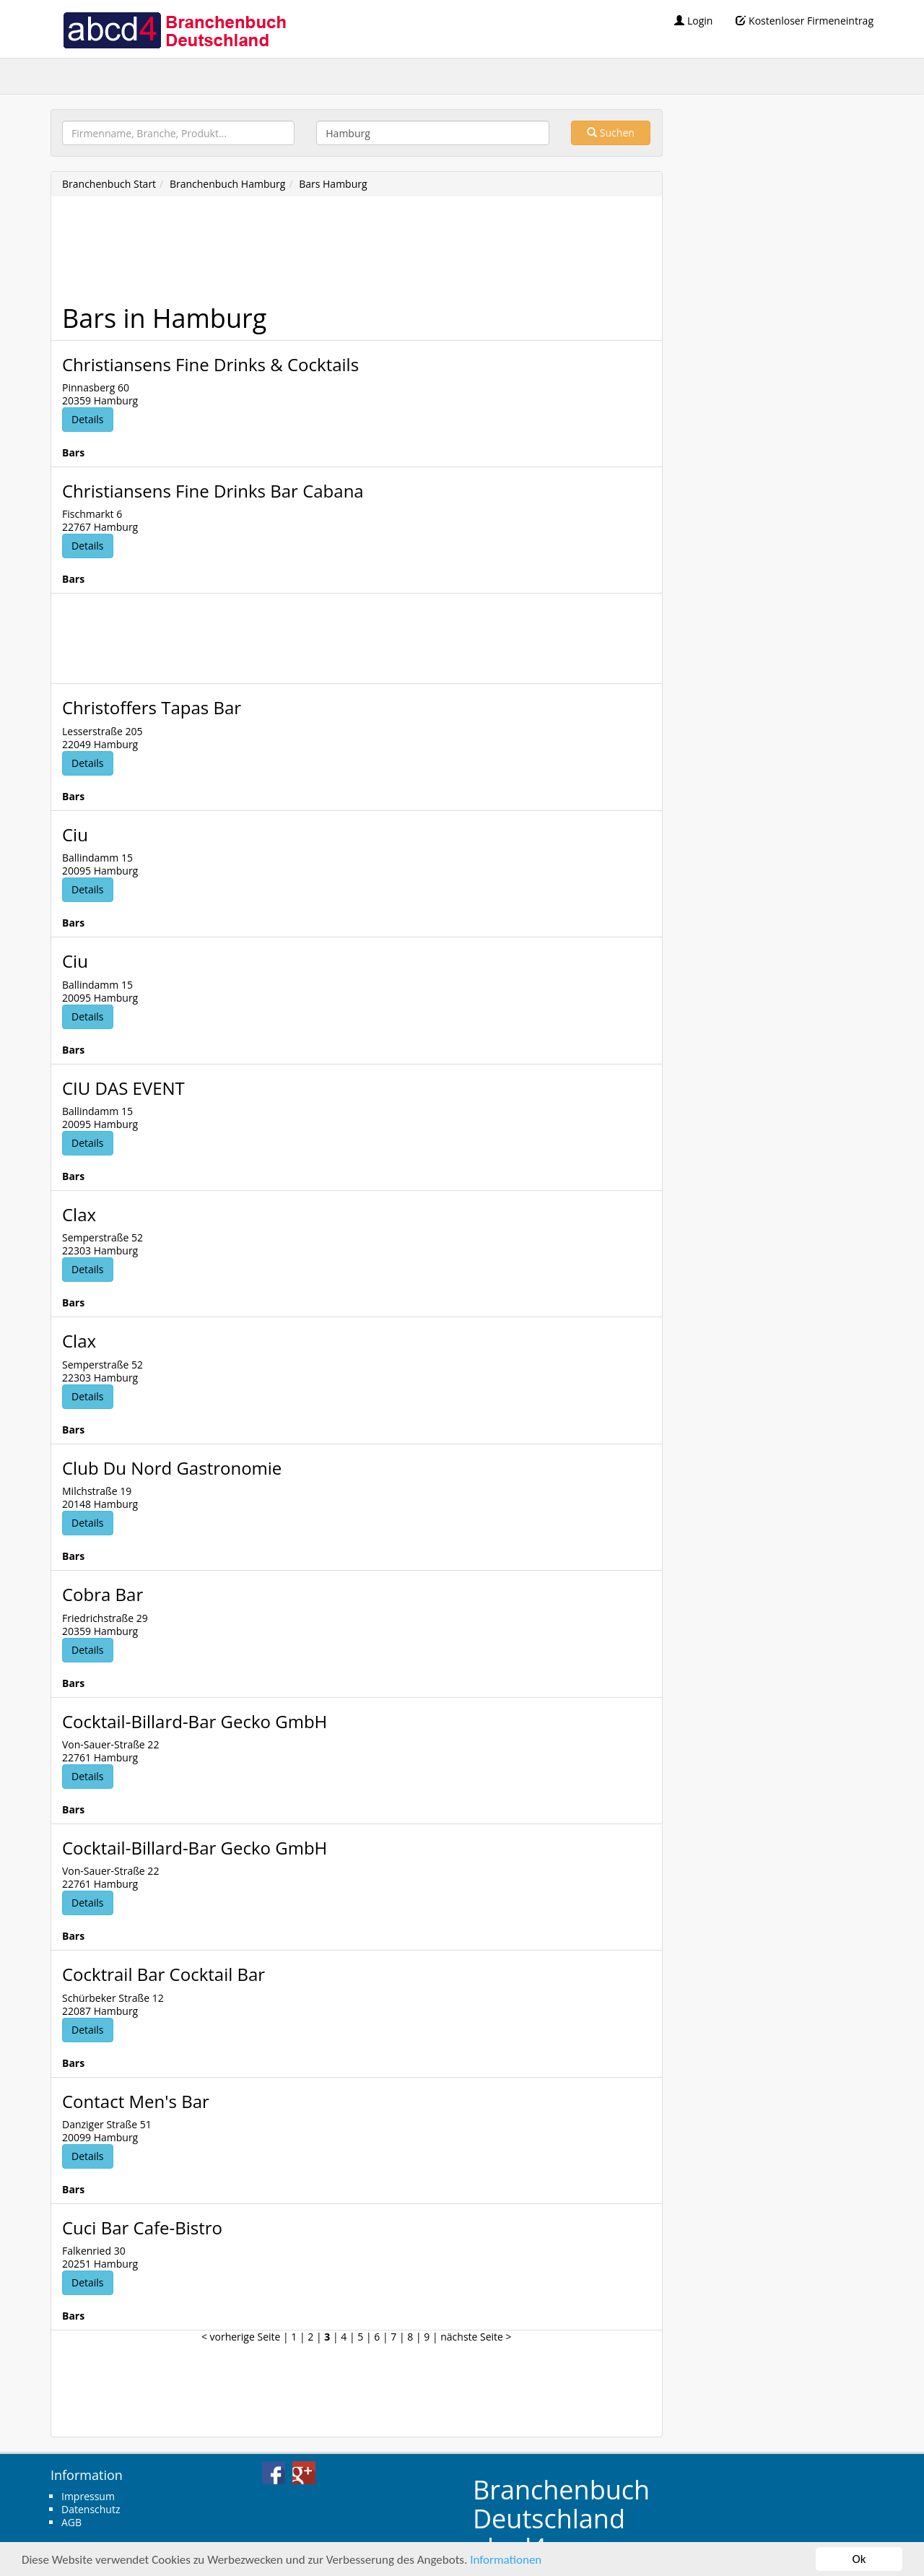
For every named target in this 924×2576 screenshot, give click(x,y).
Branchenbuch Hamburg (228, 184)
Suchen (611, 132)
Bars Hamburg (333, 184)
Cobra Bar (102, 1594)
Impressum (88, 2496)
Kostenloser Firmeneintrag (804, 20)
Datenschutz (90, 2509)
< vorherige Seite (241, 2336)
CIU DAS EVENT (123, 1088)
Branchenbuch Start (109, 184)
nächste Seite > (475, 2336)
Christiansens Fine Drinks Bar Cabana (213, 491)
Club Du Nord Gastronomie (172, 1468)
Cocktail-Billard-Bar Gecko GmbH (194, 1721)
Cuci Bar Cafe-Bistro (142, 2227)
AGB (71, 2522)
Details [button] (87, 419)
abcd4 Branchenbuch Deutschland (174, 29)
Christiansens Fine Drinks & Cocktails (210, 364)
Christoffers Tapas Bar (151, 707)
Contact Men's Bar (135, 2101)
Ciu (75, 834)
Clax (79, 1214)
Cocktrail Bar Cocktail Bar (163, 1974)
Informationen (505, 2559)
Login (693, 20)
